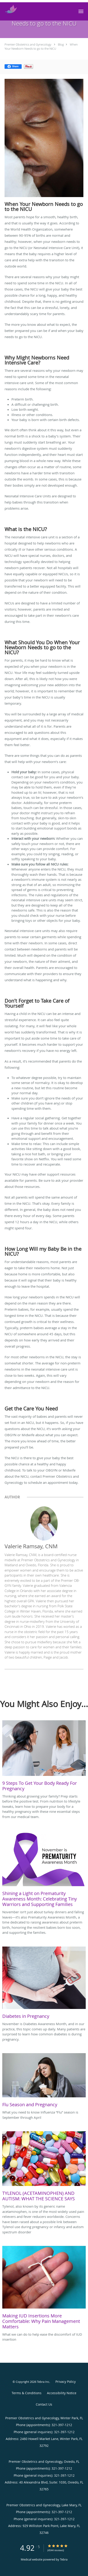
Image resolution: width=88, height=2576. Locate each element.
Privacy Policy (65, 2381)
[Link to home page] (12, 8)
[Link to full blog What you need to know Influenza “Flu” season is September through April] (44, 2081)
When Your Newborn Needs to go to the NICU (41, 46)
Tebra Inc (43, 2382)
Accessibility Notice (61, 2393)
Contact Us (44, 2404)
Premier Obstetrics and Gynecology (28, 44)
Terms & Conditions (26, 2393)
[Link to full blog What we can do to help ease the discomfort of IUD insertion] (44, 2289)
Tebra (63, 2559)
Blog (61, 44)
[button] (80, 11)
